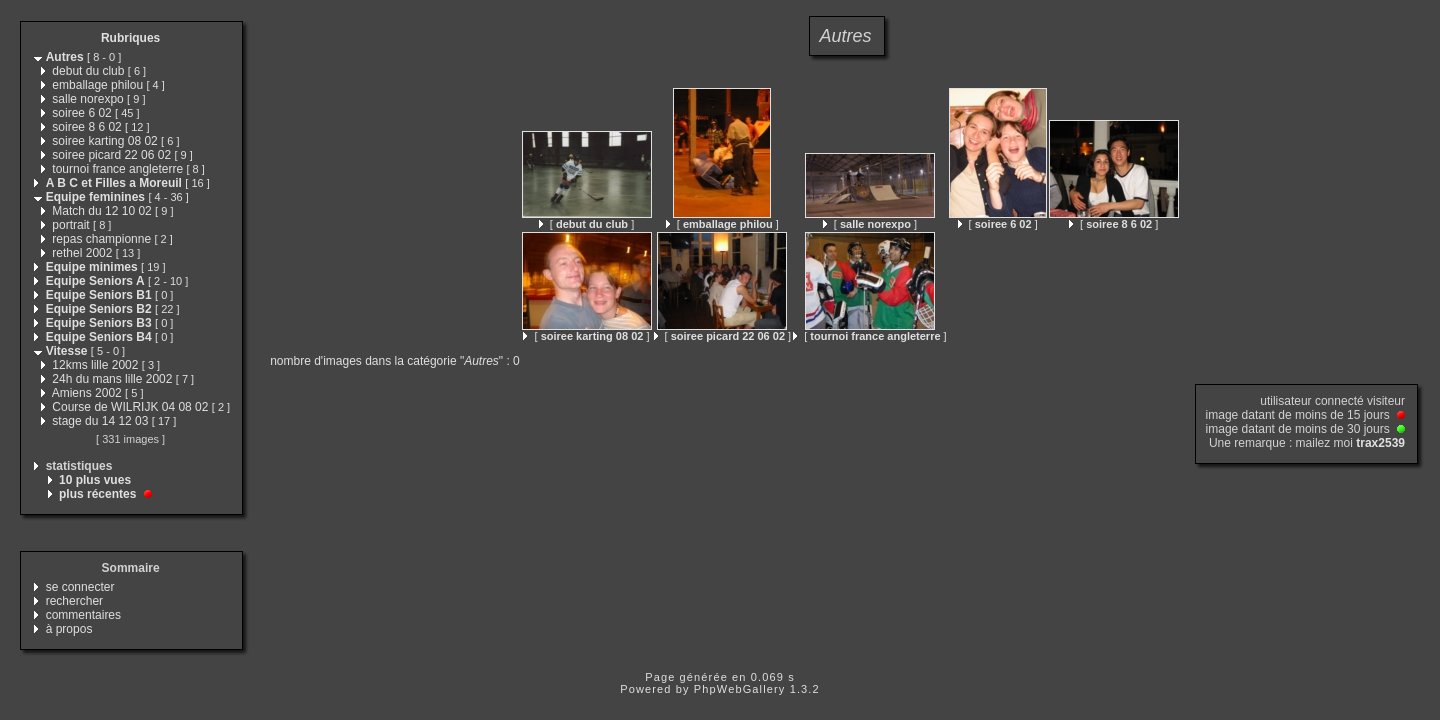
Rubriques (130, 38)
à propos (69, 629)
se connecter (80, 587)
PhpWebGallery (740, 689)
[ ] (586, 224)
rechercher (74, 601)
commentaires (83, 615)
